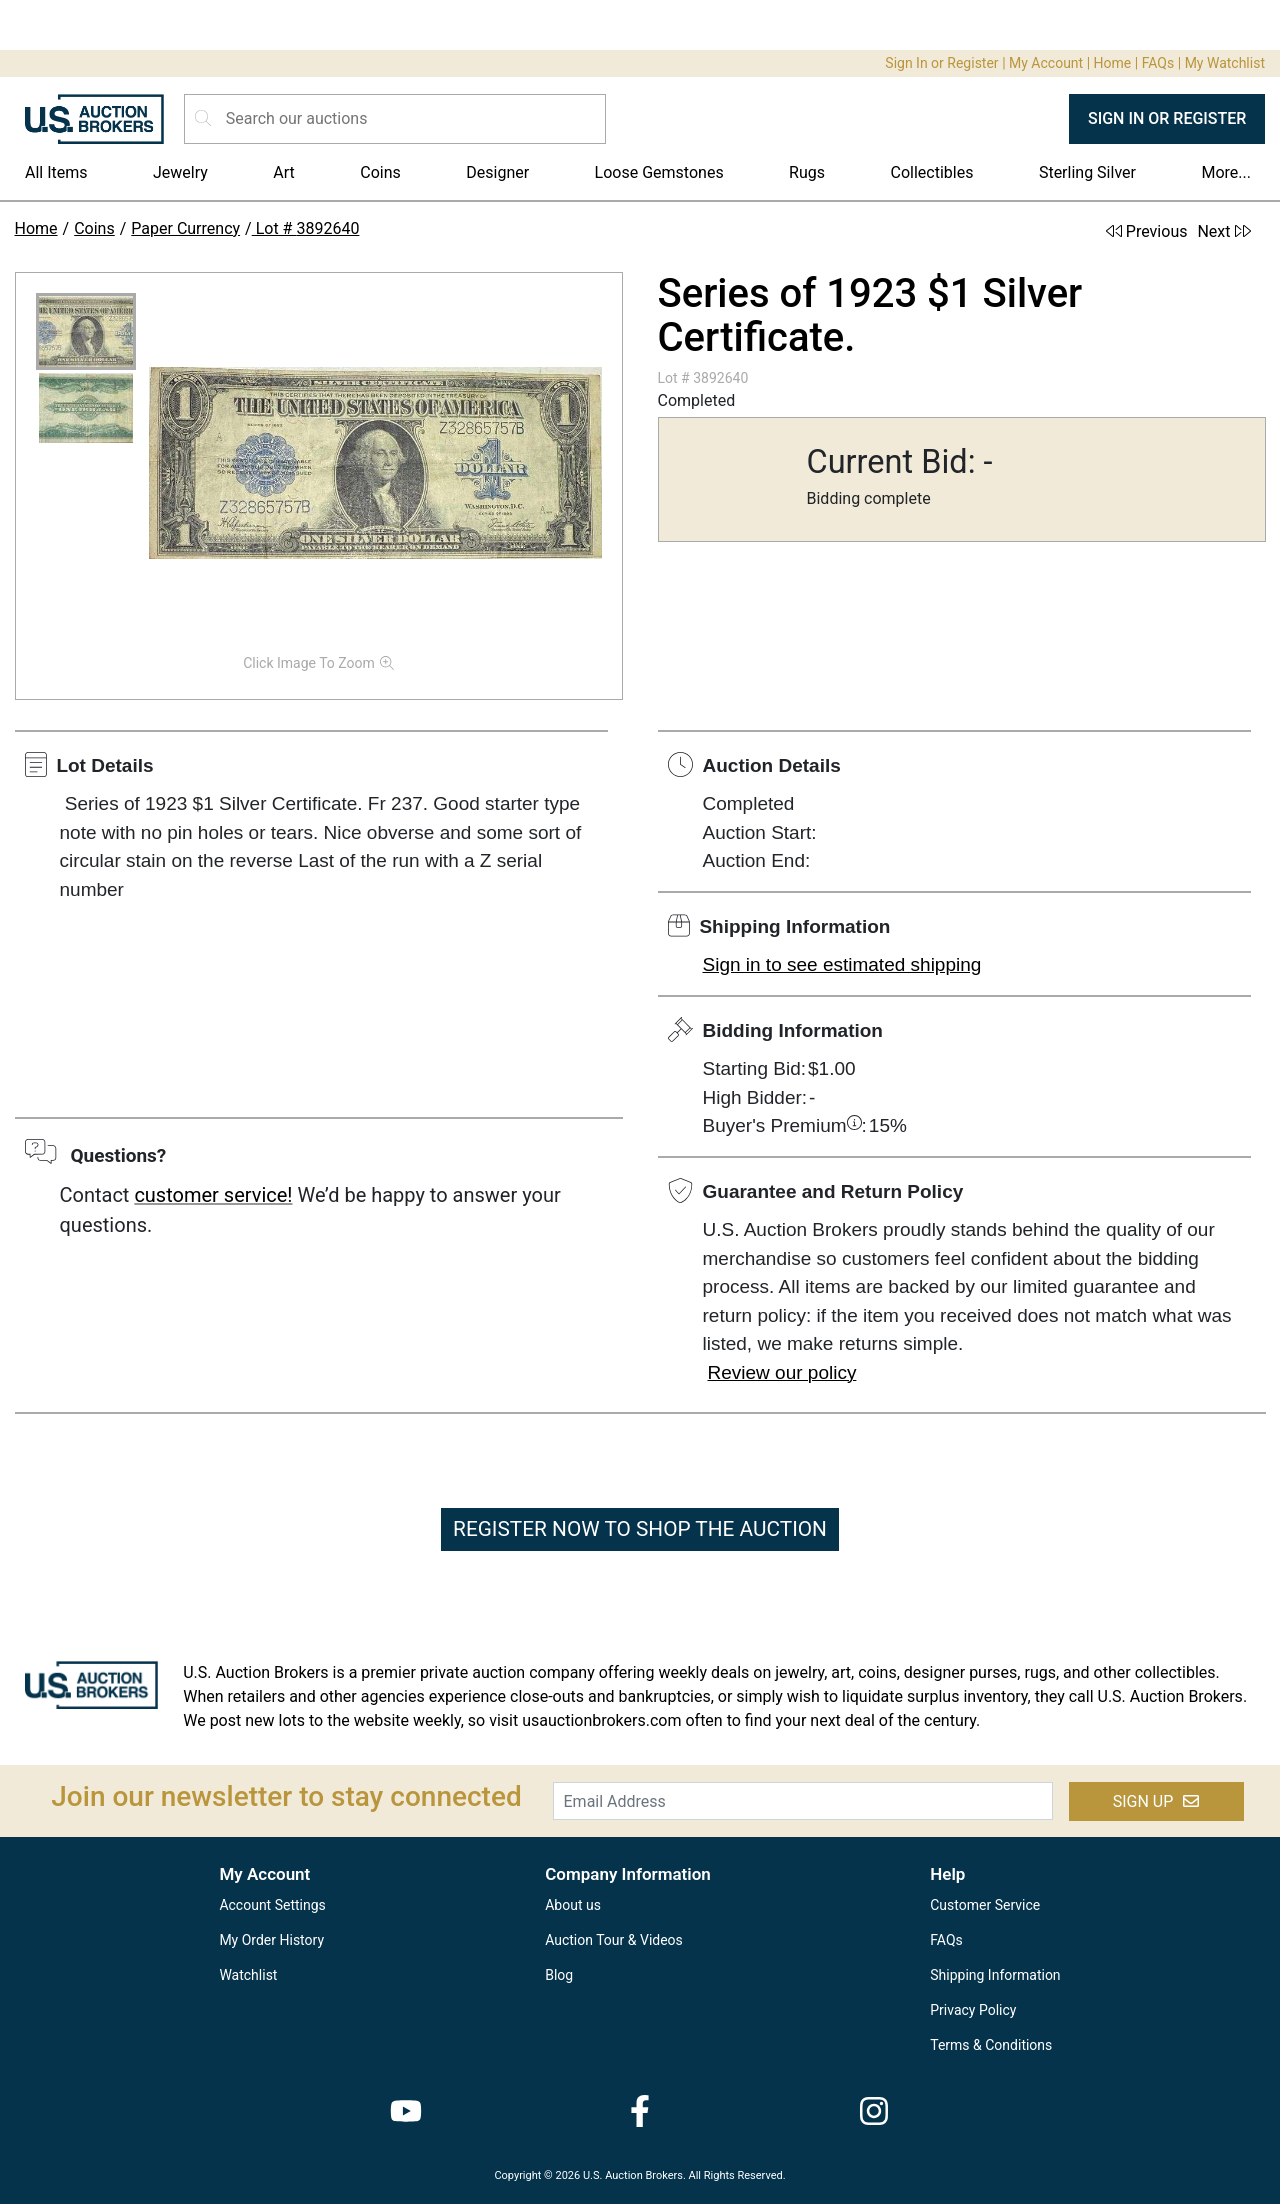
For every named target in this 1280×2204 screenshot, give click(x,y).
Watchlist (248, 1975)
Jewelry (180, 172)
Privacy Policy (973, 2010)
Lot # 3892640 (306, 228)
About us (573, 1905)
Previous (1147, 231)
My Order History (271, 1940)
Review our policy (782, 1372)
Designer (497, 172)
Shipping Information (995, 1975)
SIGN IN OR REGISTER (1167, 118)
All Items (56, 172)
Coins (380, 172)
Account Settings (272, 1905)
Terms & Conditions (991, 2045)
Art (283, 172)
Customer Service (985, 1905)
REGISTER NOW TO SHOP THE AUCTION (640, 1529)
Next (1223, 231)
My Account (1046, 63)
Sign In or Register (941, 63)
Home (1113, 63)
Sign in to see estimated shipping (842, 964)
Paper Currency (185, 228)
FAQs (1158, 63)
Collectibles (932, 172)
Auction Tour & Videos (614, 1940)
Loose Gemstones (659, 172)
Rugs (807, 172)
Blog (559, 1975)
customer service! (213, 1195)
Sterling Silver (1087, 172)
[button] (86, 331)
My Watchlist (1225, 63)
